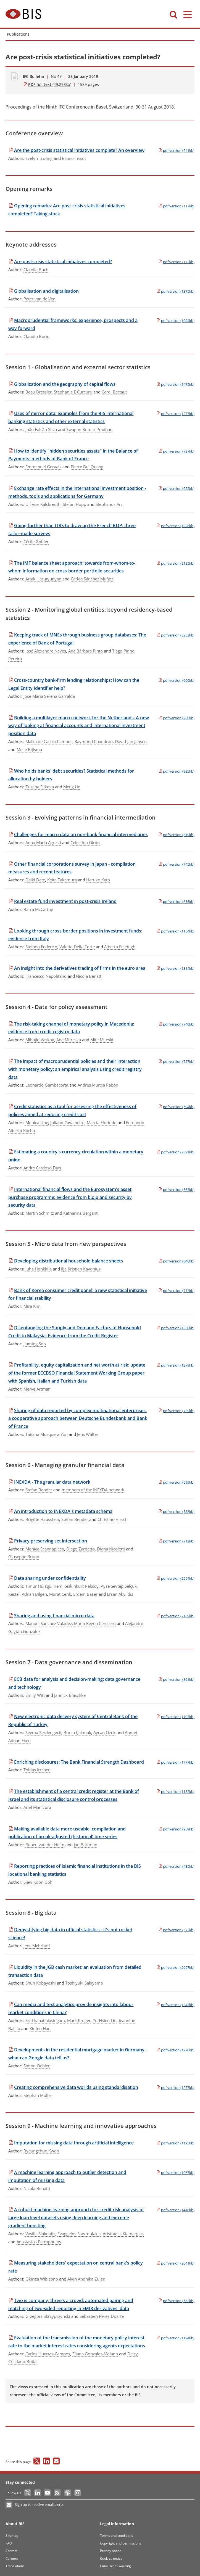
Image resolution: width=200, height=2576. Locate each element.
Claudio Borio (36, 336)
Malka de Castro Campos (48, 741)
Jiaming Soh (34, 1343)
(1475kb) (175, 384)
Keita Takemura (62, 880)
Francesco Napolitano (46, 976)
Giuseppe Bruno (23, 1556)
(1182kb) (175, 1791)
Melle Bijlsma (29, 749)
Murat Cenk (60, 1594)
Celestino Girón (85, 842)
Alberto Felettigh (119, 946)
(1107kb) (175, 1716)
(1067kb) (175, 2172)
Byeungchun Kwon (41, 2151)
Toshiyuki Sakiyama (84, 1983)
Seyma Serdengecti (43, 1732)
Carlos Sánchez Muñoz (92, 579)
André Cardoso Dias (42, 1168)
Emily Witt (35, 1695)
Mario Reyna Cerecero (95, 1623)
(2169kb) (175, 1615)
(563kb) (176, 1189)
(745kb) (176, 864)
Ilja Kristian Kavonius (81, 1269)
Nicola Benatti (89, 976)
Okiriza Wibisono (41, 2279)
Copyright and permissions (120, 2543)
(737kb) (176, 451)
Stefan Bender (38, 1489)
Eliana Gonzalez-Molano (95, 2353)
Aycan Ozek (104, 1732)
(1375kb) (175, 291)
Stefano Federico (41, 946)
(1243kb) (175, 2004)
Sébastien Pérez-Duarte (102, 2316)
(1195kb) (175, 2143)
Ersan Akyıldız (120, 1594)
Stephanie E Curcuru (73, 392)
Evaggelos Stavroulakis (79, 2233)
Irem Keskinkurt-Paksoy (76, 1586)
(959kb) (176, 1829)
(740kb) (176, 1024)
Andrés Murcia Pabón (98, 1085)
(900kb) (176, 717)
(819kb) (176, 834)
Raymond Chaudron (94, 741)
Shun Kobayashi (40, 1983)
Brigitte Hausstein (42, 1519)
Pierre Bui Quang (87, 466)
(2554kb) (175, 1578)
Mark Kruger (79, 2020)
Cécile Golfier (36, 541)
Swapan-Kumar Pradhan (89, 429)
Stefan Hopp (74, 504)
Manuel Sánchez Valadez (48, 1623)
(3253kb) (175, 635)
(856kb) (176, 901)
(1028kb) (175, 525)
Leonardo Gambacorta (46, 1085)
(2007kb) (175, 1967)
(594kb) (176, 1106)
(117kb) (176, 206)
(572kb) (176, 1929)
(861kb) (176, 1679)
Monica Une (36, 1122)
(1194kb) (175, 2337)
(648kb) (176, 1261)
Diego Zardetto (80, 1549)
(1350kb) (175, 1327)
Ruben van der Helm (44, 1844)
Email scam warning (115, 2566)
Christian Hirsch (113, 1519)
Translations (15, 2566)
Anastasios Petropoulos (39, 2241)
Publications (18, 34)
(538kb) (176, 1511)
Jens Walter (87, 1434)
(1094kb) (175, 320)
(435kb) (176, 1866)
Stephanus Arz (109, 504)
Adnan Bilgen (34, 1594)
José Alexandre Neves (45, 651)
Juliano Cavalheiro (67, 1122)
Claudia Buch (35, 269)
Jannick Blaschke (70, 1695)
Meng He (71, 786)
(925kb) (176, 771)
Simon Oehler (36, 2065)
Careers (12, 2558)
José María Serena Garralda (49, 696)
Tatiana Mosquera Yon (46, 1434)
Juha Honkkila (38, 1269)
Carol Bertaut (114, 392)
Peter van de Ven (39, 299)
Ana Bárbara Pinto (85, 651)
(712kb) (176, 1541)
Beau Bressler (38, 392)
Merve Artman (37, 1389)
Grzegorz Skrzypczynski (47, 2316)
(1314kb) (175, 968)
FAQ (9, 2543)
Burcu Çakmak (77, 1732)
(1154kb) (175, 931)
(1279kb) (175, 1365)
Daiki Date (35, 880)
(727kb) (176, 1061)
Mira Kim (32, 1306)
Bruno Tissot (74, 158)
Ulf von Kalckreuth (42, 504)
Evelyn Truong (38, 158)
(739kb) (176, 1410)
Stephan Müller (37, 2095)
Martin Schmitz (39, 1213)
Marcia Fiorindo (102, 1122)
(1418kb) (175, 2209)
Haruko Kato (98, 880)
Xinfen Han (40, 2028)
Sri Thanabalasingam (45, 2020)
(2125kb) (175, 563)
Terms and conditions (116, 2535)
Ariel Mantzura (37, 1807)
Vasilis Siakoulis (40, 2233)
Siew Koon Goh (37, 1882)
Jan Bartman (85, 1844)
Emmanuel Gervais (43, 466)
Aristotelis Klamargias (123, 2233)
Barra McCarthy (38, 909)
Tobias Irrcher (36, 1769)
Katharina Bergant (80, 1213)
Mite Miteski (101, 1039)
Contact (11, 2550)
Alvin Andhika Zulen (86, 2279)
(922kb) (176, 488)
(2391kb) (175, 1152)
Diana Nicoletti (111, 1549)
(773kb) (176, 1290)
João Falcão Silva (41, 429)
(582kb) (176, 2300)
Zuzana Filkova (39, 786)
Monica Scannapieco (44, 1549)
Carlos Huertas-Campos (47, 2353)
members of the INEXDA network (93, 1489)
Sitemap (12, 2535)
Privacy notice (110, 2550)
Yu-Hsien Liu (105, 2020)
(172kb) (176, 261)
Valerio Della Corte (77, 946)
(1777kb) (175, 1762)
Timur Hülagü (38, 1586)
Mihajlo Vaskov (39, 1039)
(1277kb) (175, 413)
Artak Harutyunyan (43, 579)
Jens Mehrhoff (36, 1945)
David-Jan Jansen (131, 741)
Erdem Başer (85, 1594)
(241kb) (176, 150)
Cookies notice (111, 2558)
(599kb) (176, 1482)
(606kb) (176, 680)
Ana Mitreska (68, 1039)
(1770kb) (175, 2049)
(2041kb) (175, 2263)
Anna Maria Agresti (43, 842)
